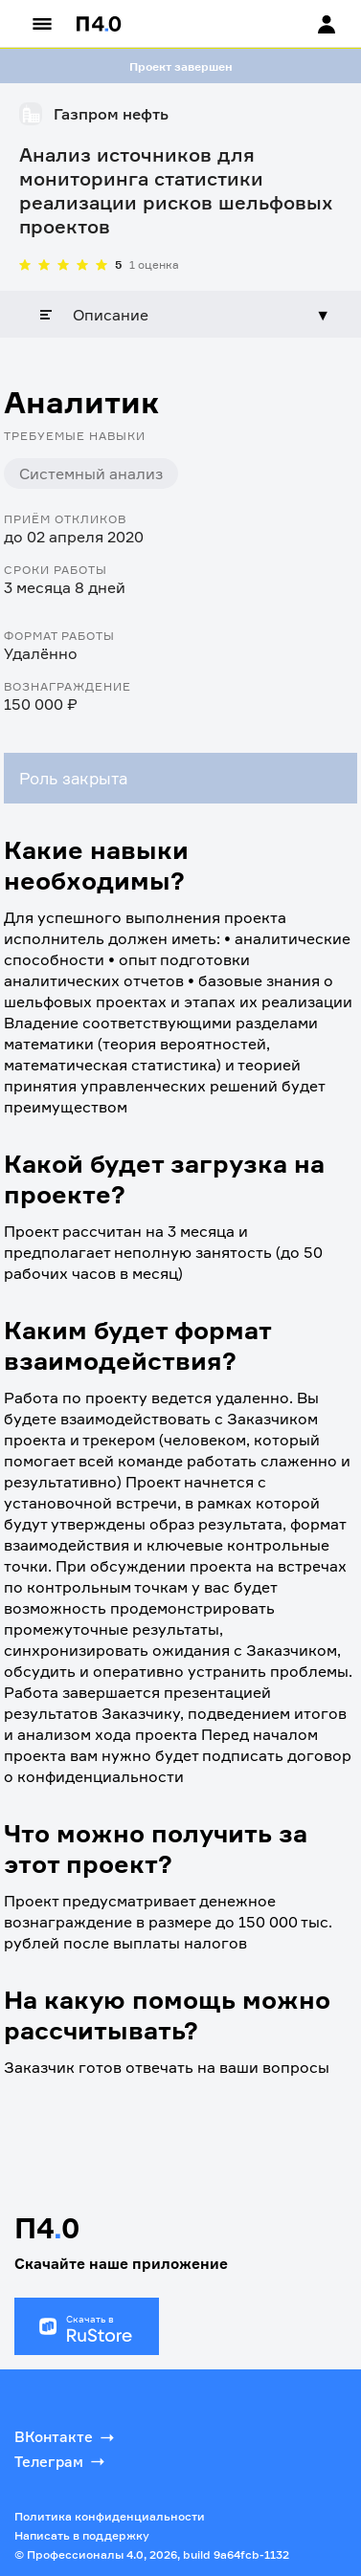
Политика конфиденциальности (109, 2516)
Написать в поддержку (81, 2535)
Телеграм (61, 2461)
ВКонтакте (66, 2437)
